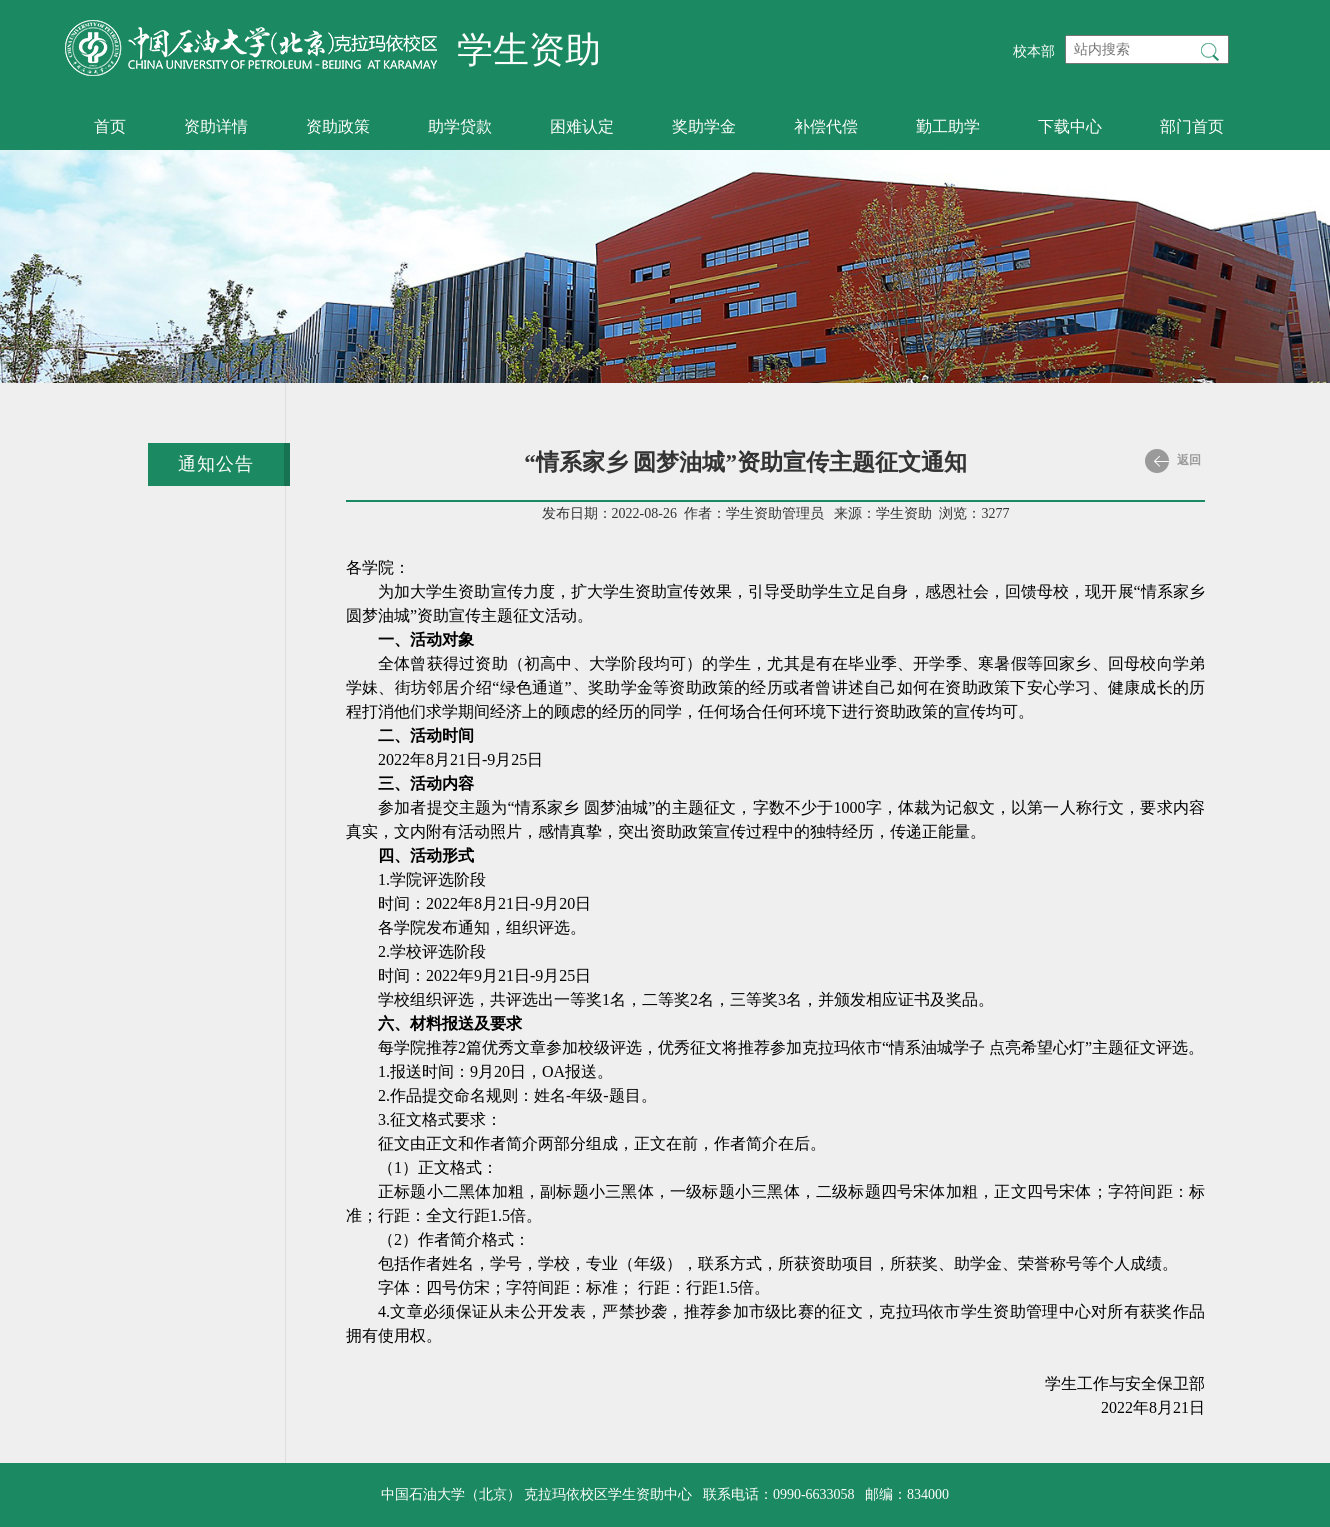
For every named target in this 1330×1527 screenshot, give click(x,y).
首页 (110, 126)
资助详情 (216, 126)
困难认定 (582, 126)
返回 (1173, 461)
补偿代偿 (826, 126)
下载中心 (1070, 126)
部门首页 (1192, 126)
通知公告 (216, 464)
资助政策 (338, 126)
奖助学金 (704, 126)
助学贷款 (460, 126)
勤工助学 (948, 126)
